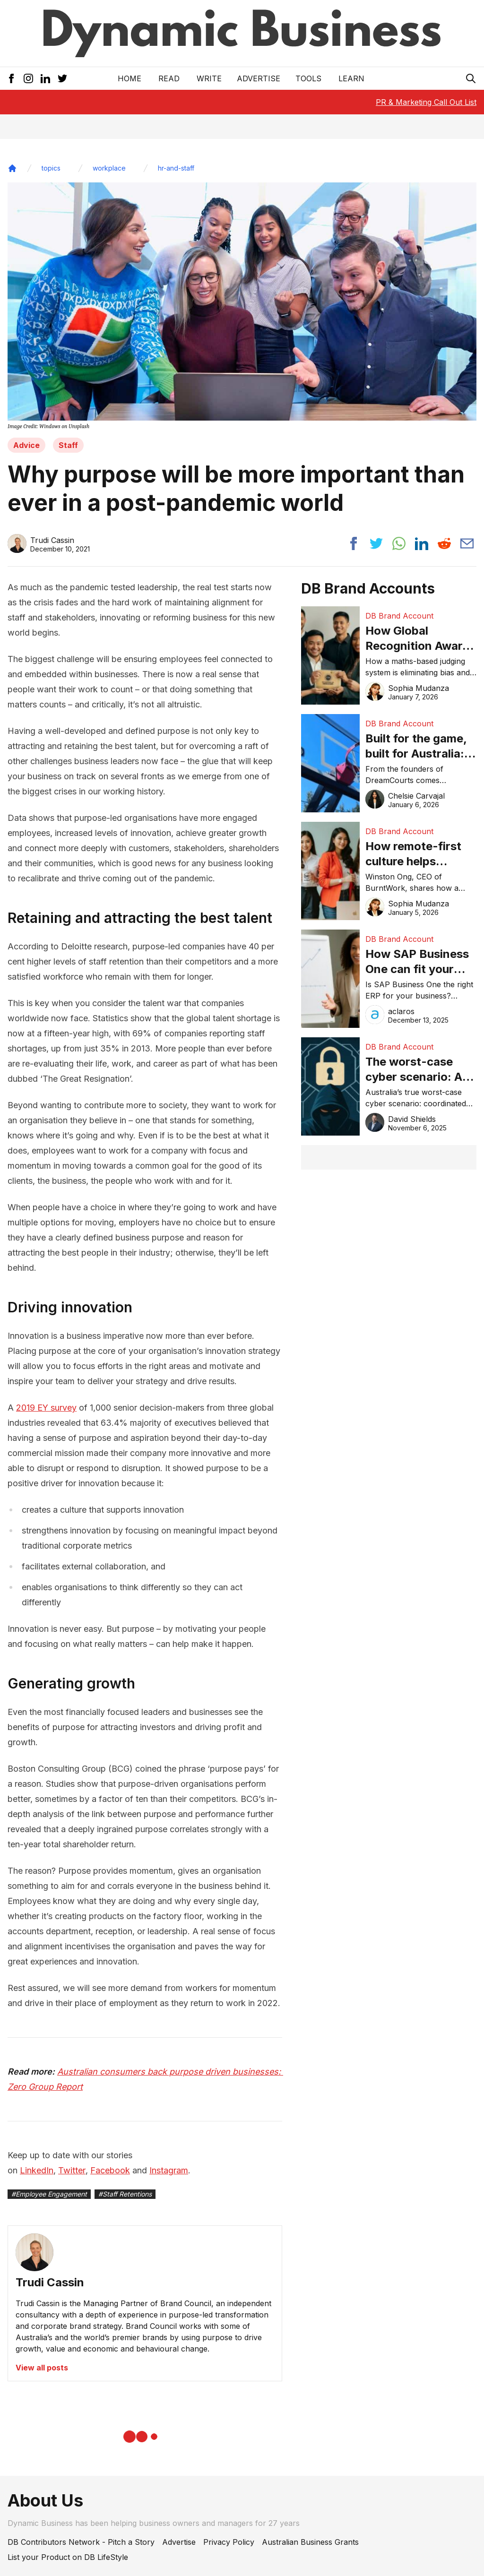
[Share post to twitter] (376, 543)
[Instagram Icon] (28, 78)
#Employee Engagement (49, 2194)
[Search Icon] (470, 78)
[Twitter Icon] (62, 78)
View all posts (42, 2367)
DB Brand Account (399, 615)
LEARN (351, 78)
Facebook (110, 2170)
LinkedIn (36, 2170)
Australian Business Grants (310, 2542)
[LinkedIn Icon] (45, 78)
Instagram (168, 2170)
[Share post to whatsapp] (398, 543)
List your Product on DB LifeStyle (68, 2557)
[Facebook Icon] (11, 78)
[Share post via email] (467, 543)
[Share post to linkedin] (421, 543)
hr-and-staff (176, 168)
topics (51, 168)
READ (169, 78)
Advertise (258, 78)
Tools (308, 78)
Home (129, 78)
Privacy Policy (228, 2542)
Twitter (72, 2170)
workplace (109, 168)
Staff (68, 445)
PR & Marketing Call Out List (426, 102)
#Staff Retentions (125, 2194)
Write (209, 78)
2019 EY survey (46, 1408)
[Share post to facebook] (353, 543)
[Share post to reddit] (444, 543)
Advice (26, 445)
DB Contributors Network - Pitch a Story (81, 2542)
